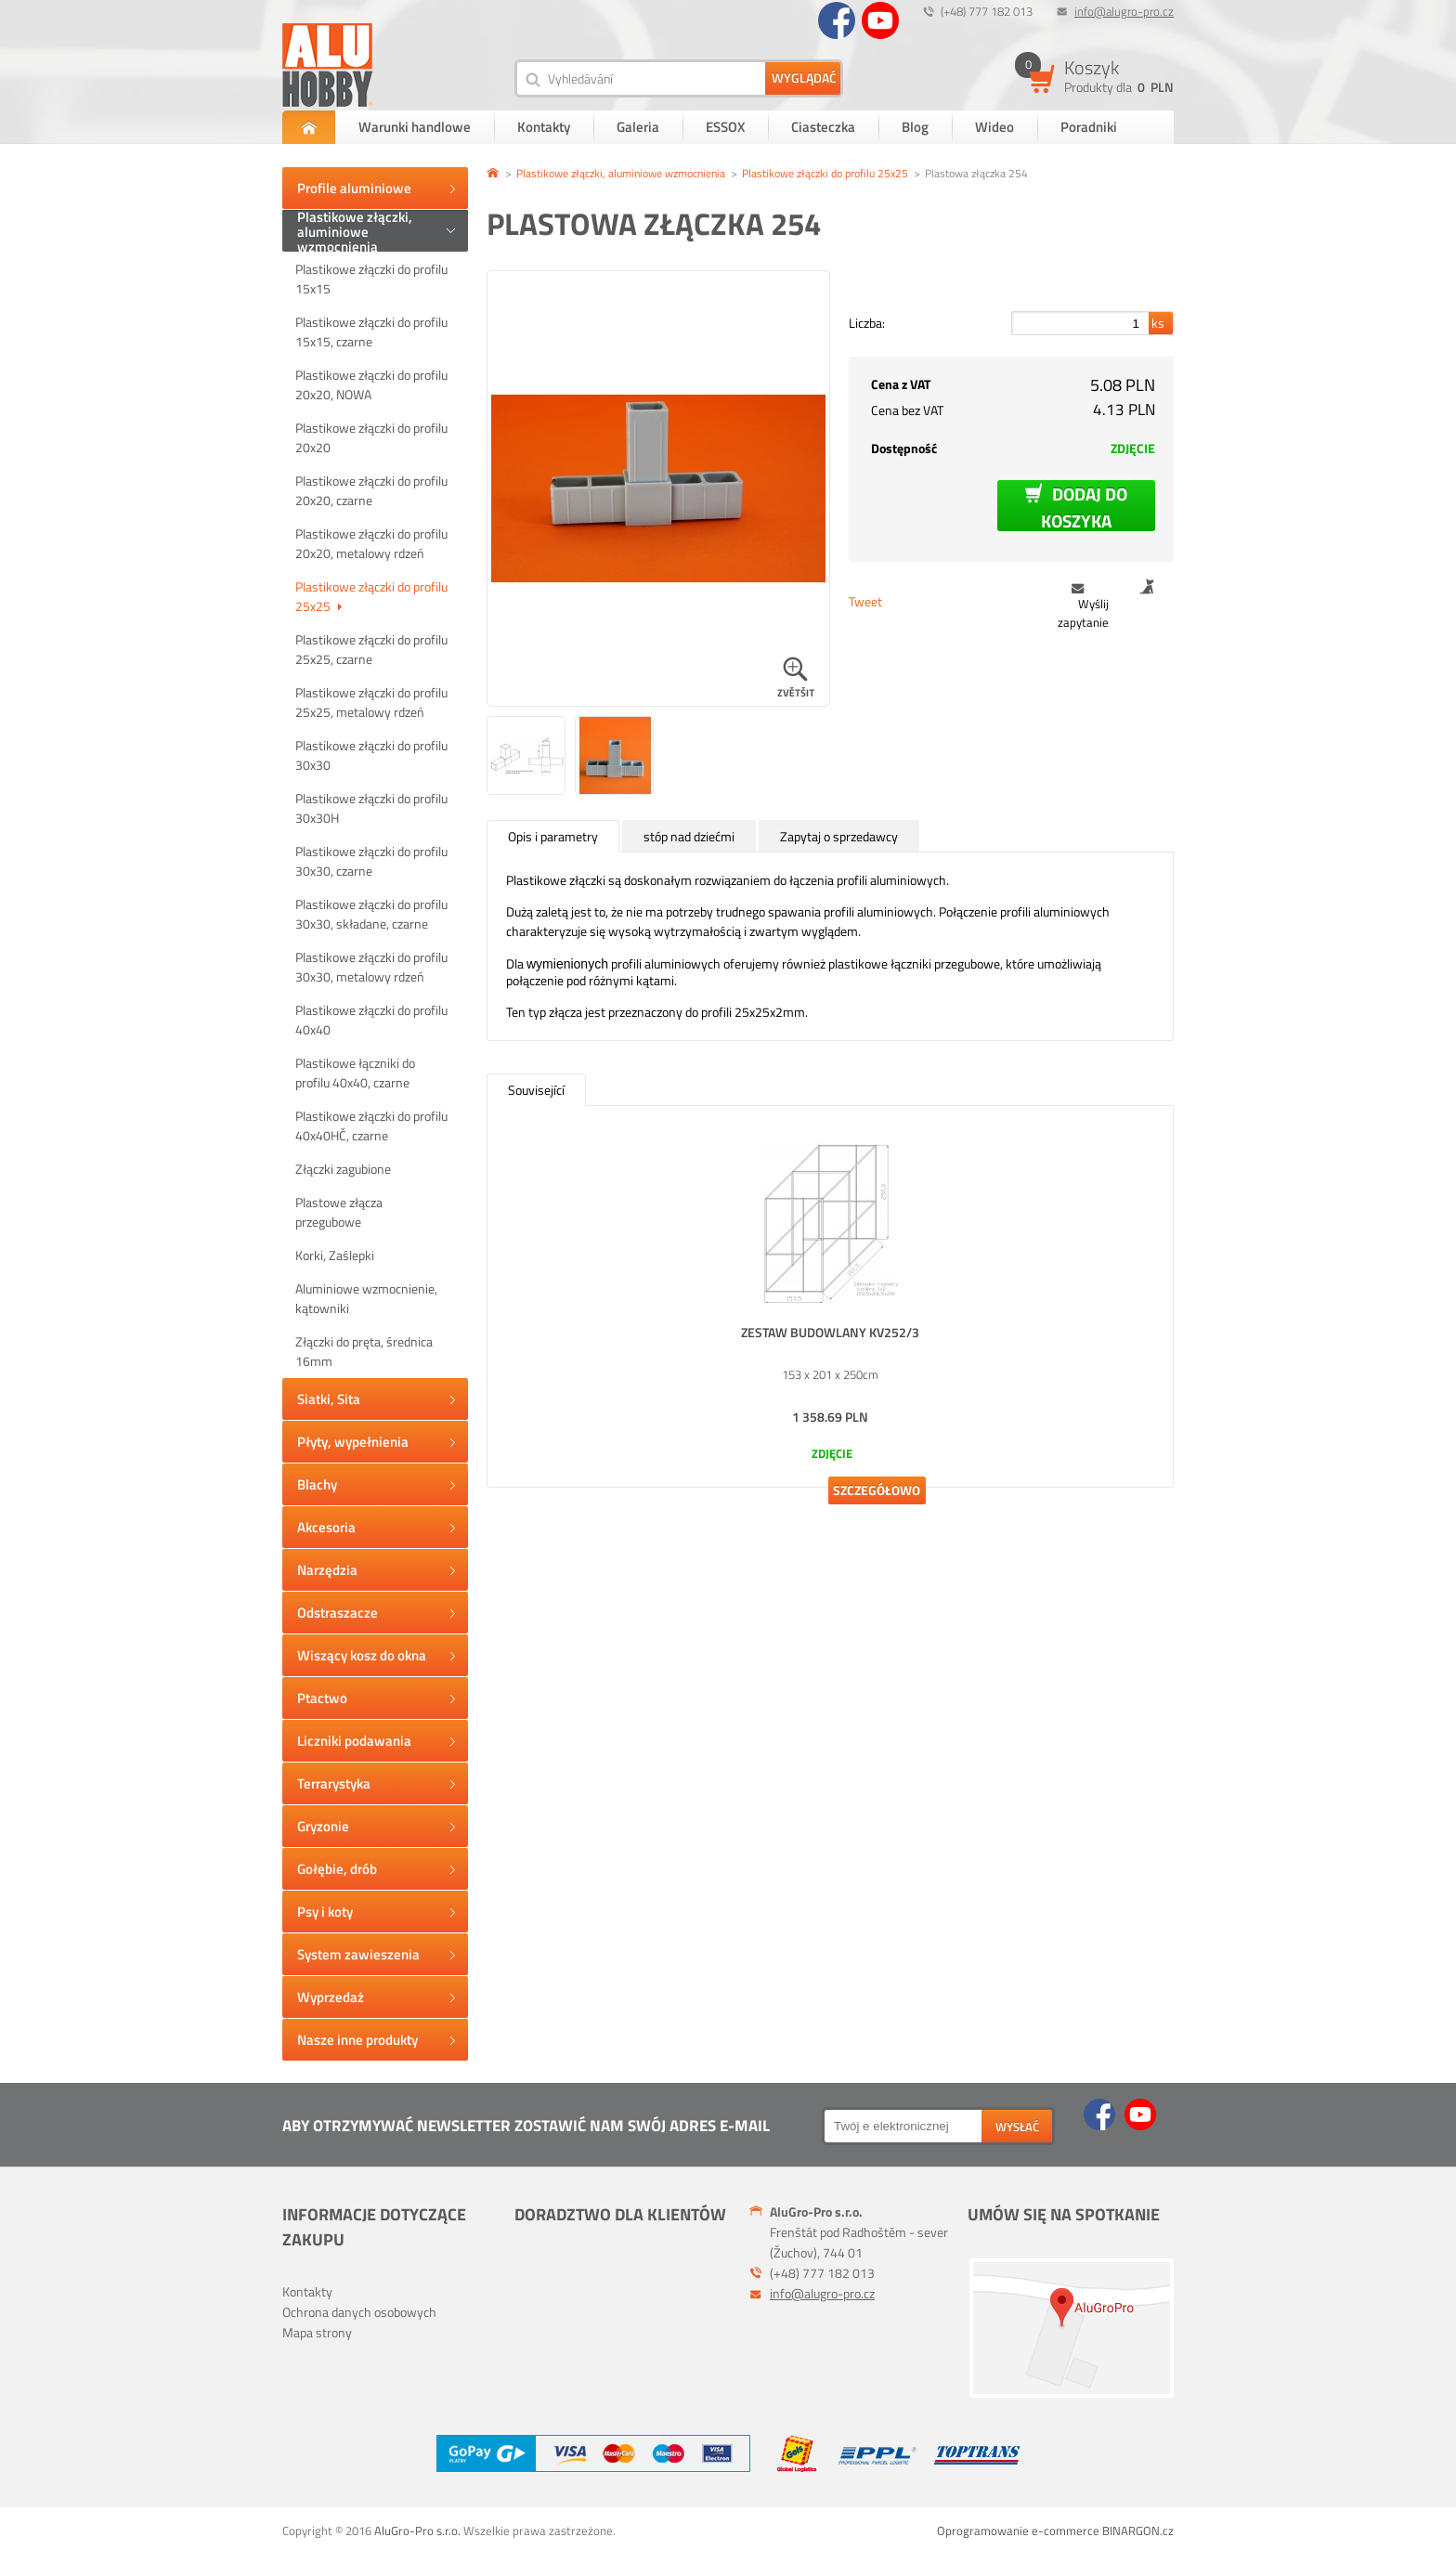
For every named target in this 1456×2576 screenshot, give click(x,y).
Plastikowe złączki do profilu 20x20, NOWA (371, 384)
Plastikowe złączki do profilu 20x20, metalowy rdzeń (371, 543)
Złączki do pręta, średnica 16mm (364, 1351)
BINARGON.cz (1138, 2530)
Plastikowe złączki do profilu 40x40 (371, 1019)
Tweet (865, 601)
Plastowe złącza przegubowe (339, 1211)
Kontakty (543, 126)
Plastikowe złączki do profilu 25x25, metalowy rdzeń (371, 702)
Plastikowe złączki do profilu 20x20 (371, 437)
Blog (915, 126)
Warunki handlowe (414, 126)
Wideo (994, 126)
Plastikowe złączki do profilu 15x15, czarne (371, 331)
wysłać (1017, 2126)
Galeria (638, 126)
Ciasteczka (823, 126)
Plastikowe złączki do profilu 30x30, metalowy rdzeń (371, 966)
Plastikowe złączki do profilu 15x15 (371, 278)
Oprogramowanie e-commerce (1018, 2530)
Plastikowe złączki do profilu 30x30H (371, 807)
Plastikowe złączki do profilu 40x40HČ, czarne (371, 1125)
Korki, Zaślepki (334, 1255)
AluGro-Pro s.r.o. (417, 2530)
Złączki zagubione (343, 1168)
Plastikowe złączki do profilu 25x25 (371, 596)
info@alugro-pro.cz (1124, 11)
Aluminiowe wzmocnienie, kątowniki (366, 1298)
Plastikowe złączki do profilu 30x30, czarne (371, 860)
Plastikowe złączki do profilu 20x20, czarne (371, 490)
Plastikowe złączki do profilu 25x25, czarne (371, 649)
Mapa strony (317, 2332)
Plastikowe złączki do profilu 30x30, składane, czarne (371, 913)
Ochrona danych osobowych (359, 2312)
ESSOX (725, 126)
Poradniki (1088, 126)
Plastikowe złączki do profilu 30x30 (371, 754)
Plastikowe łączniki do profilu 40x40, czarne (355, 1072)
